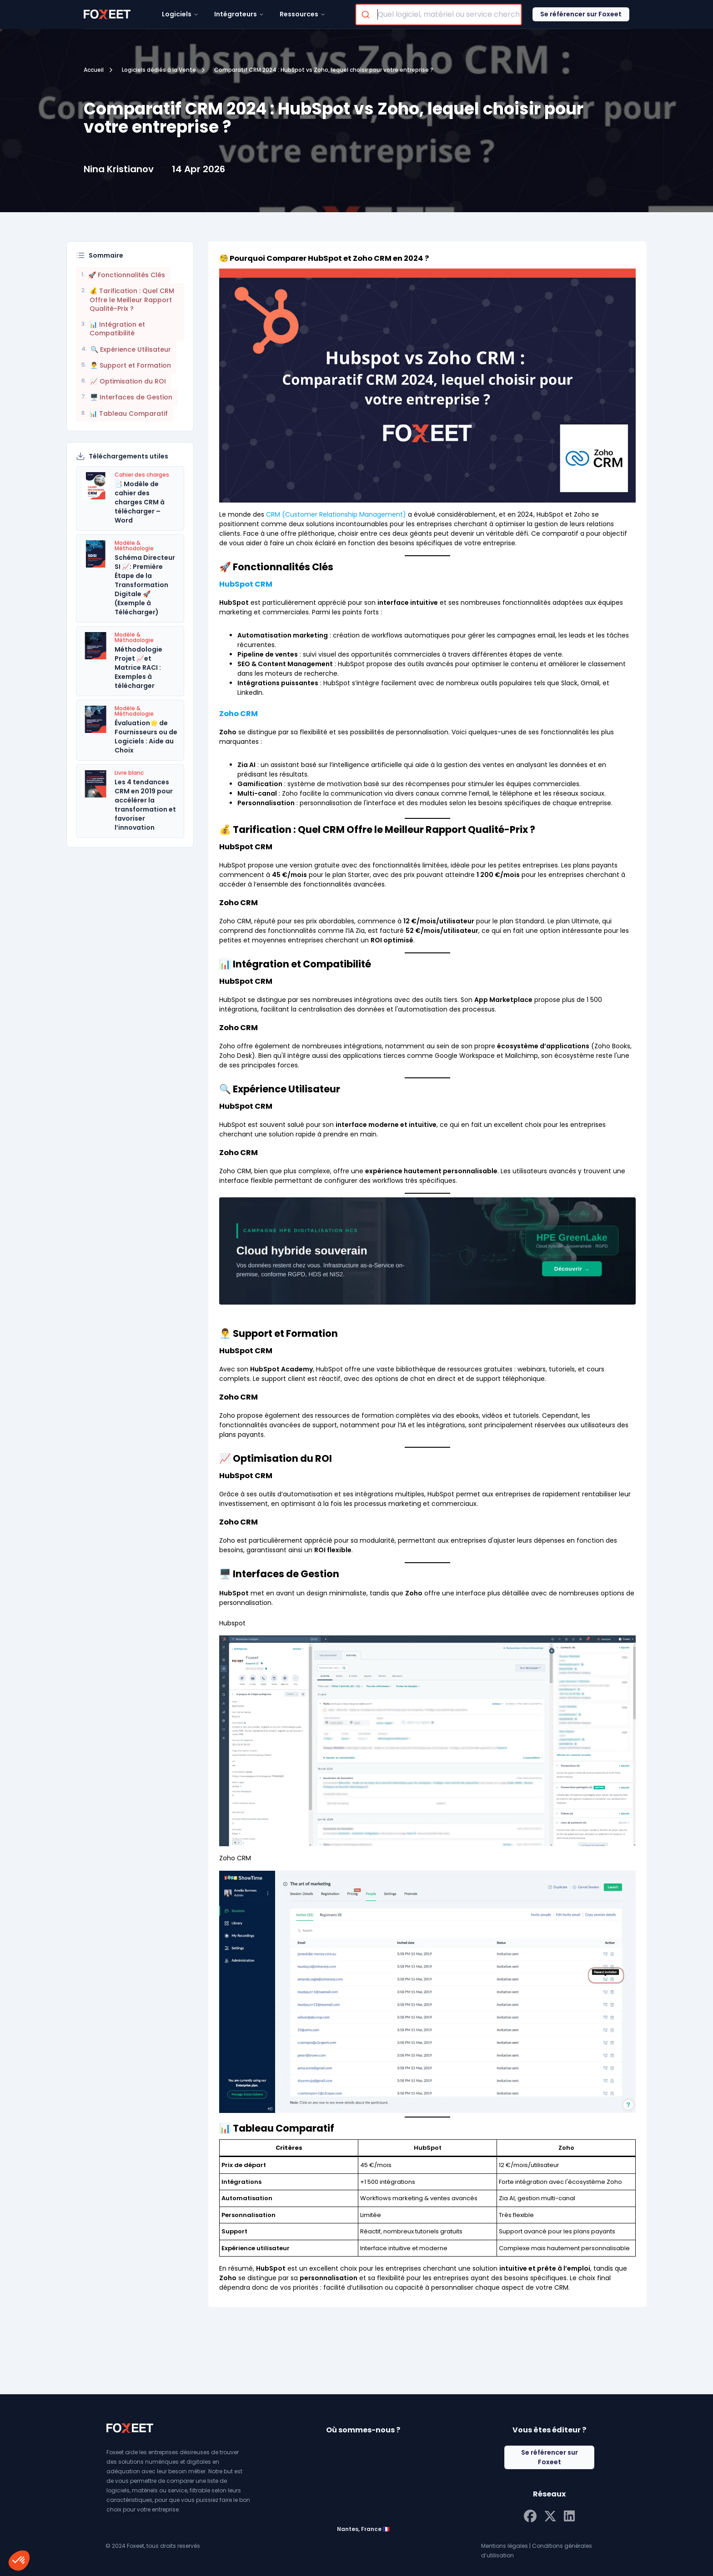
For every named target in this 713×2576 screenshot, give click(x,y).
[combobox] (439, 14)
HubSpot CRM (245, 584)
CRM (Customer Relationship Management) (336, 514)
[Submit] (366, 15)
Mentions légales (504, 2546)
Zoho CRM (238, 713)
